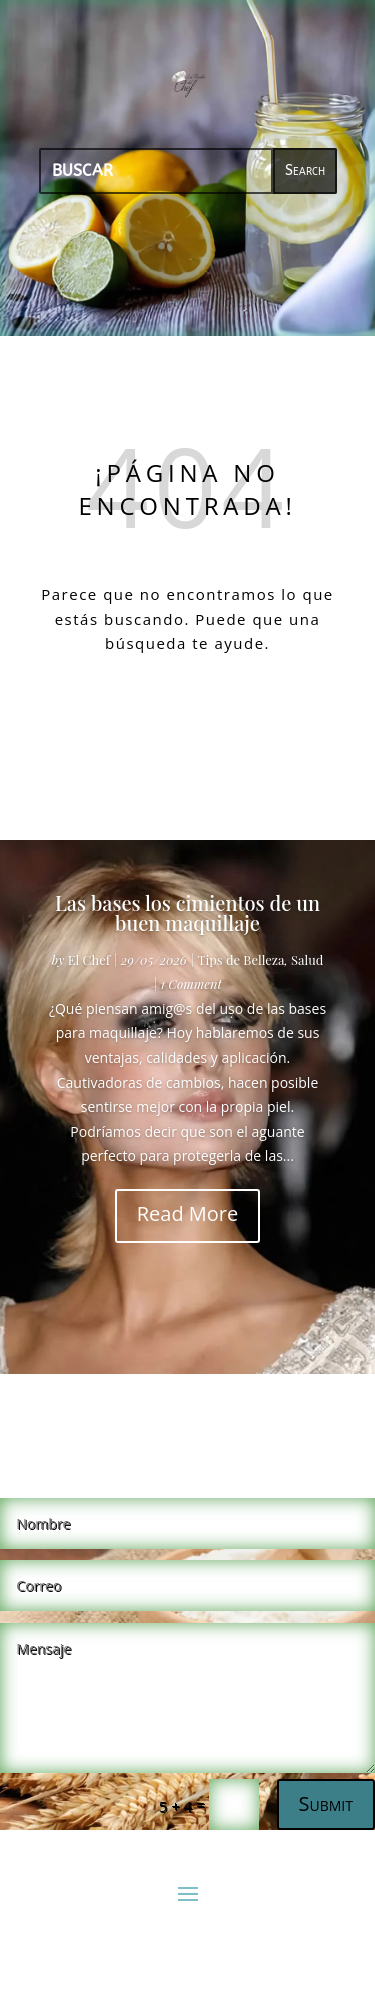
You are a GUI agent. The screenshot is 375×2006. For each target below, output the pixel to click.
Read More (188, 1213)
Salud (307, 959)
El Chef (89, 959)
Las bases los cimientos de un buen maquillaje (187, 912)
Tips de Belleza (240, 959)
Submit (326, 1803)
